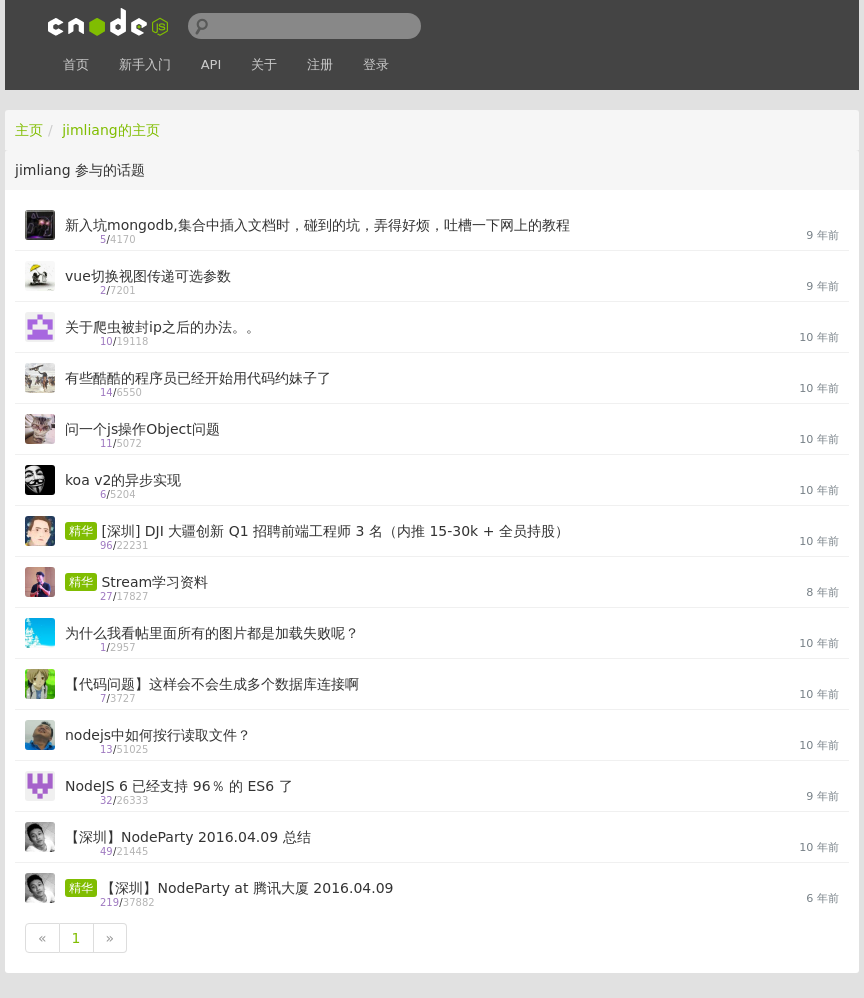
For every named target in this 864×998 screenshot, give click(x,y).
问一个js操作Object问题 (142, 429)
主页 (29, 130)
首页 (76, 64)
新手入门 (145, 64)
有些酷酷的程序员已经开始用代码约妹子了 (198, 378)
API (211, 64)
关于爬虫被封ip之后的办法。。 (162, 327)
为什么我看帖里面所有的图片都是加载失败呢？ (212, 633)
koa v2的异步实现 (123, 480)
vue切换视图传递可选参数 (148, 276)
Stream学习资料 (154, 582)
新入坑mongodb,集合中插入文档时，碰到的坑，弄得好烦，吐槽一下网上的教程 (317, 225)
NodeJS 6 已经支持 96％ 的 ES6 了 (179, 786)
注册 (320, 64)
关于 (264, 64)
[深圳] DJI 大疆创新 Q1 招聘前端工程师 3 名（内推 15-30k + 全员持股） (334, 531)
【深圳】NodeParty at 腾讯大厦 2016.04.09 (247, 888)
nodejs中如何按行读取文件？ (158, 735)
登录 (376, 64)
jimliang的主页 (111, 130)
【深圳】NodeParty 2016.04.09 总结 (188, 837)
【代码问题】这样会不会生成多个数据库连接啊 (212, 684)
